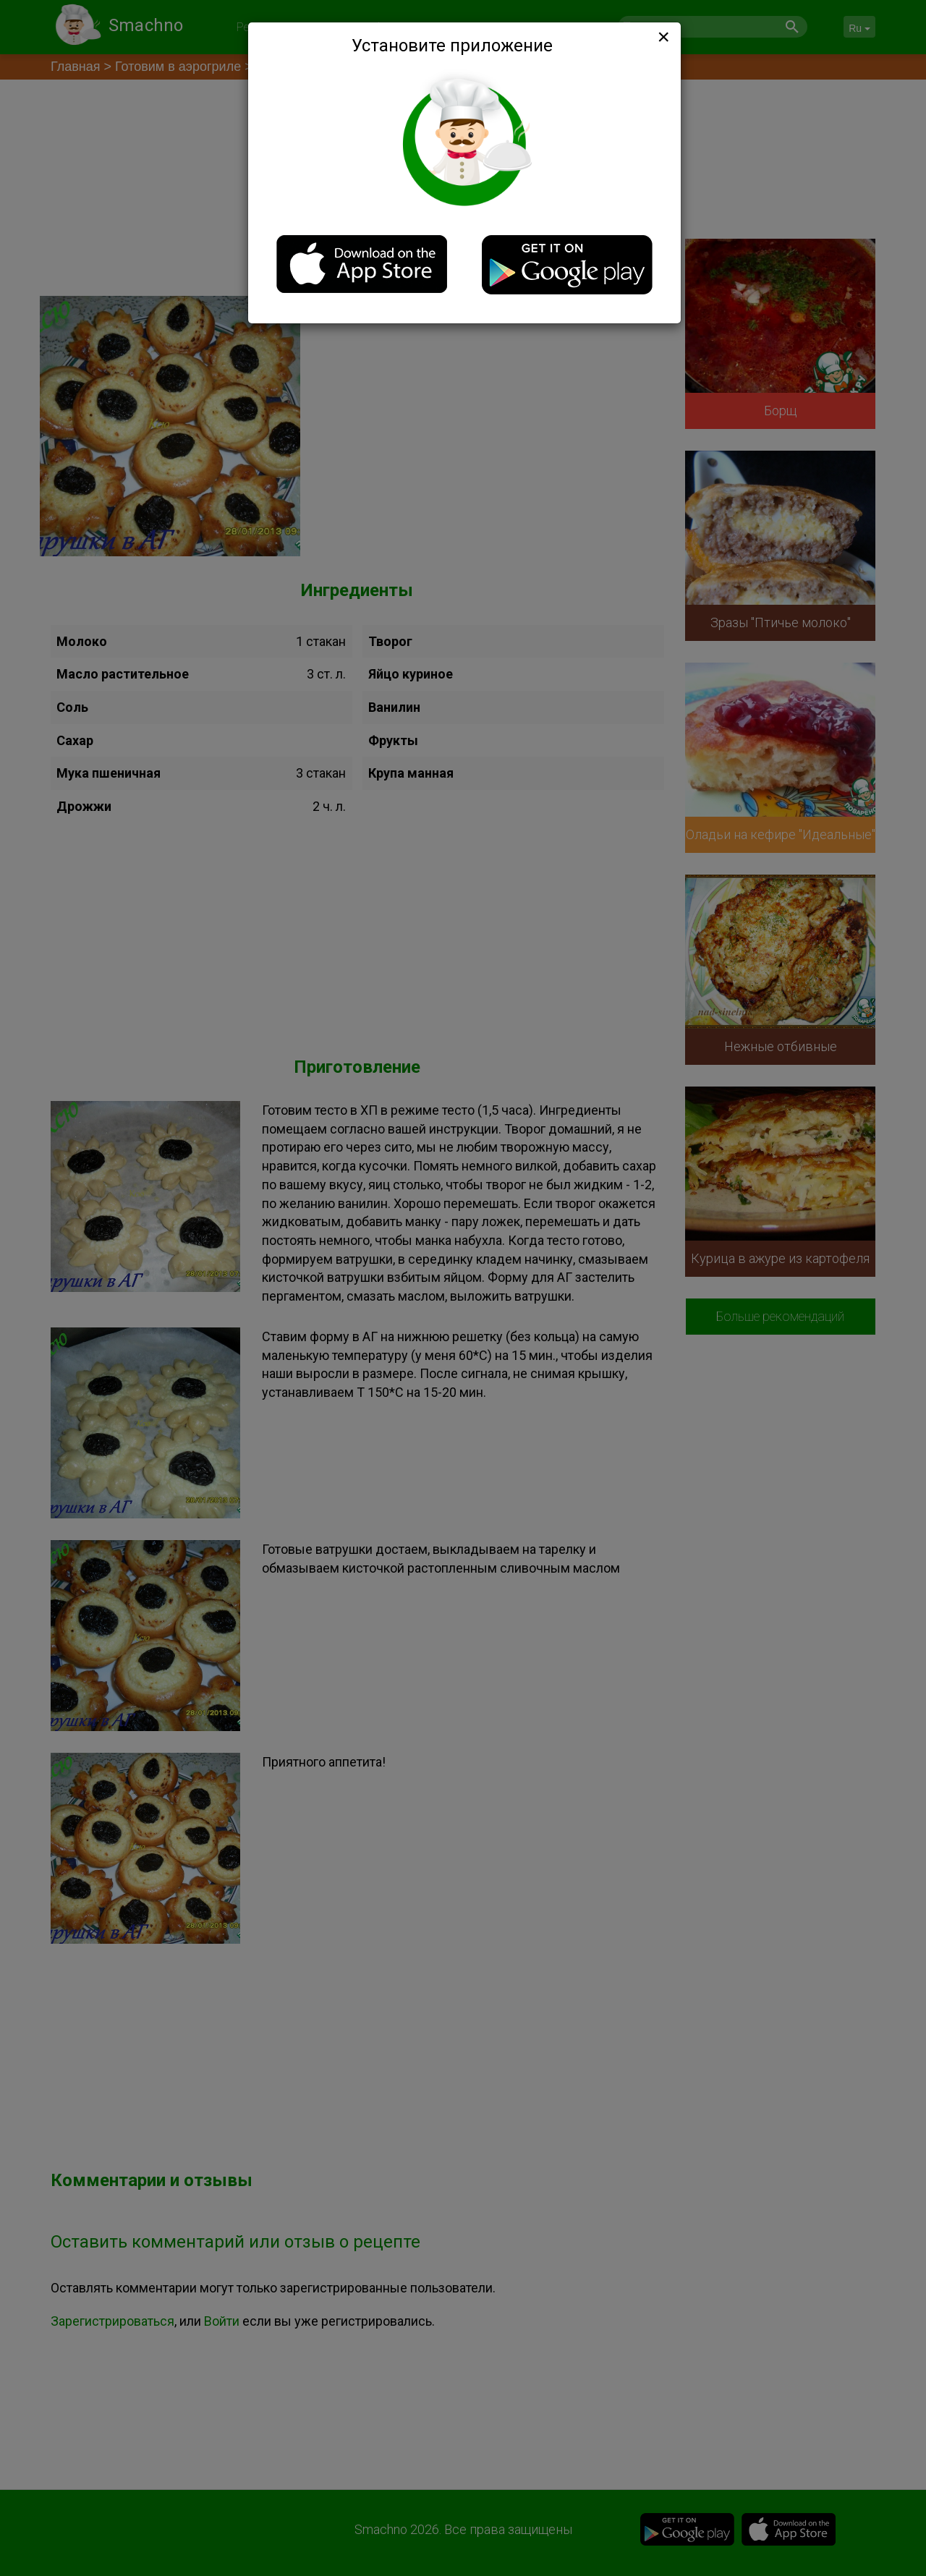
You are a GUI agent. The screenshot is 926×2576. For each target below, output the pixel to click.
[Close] (661, 37)
